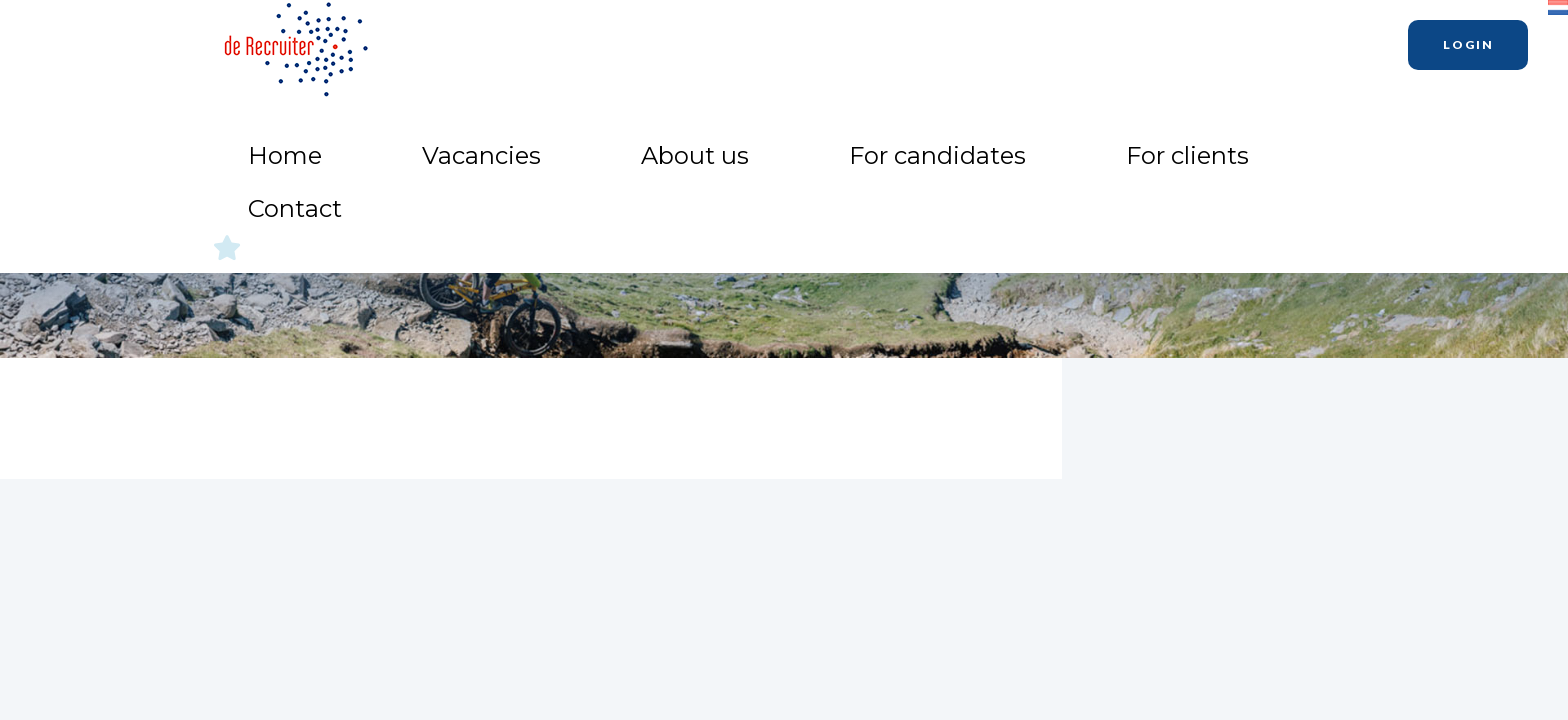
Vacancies (793, 40)
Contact (1267, 40)
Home (698, 40)
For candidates (1029, 40)
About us (901, 40)
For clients (1161, 40)
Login (1468, 44)
